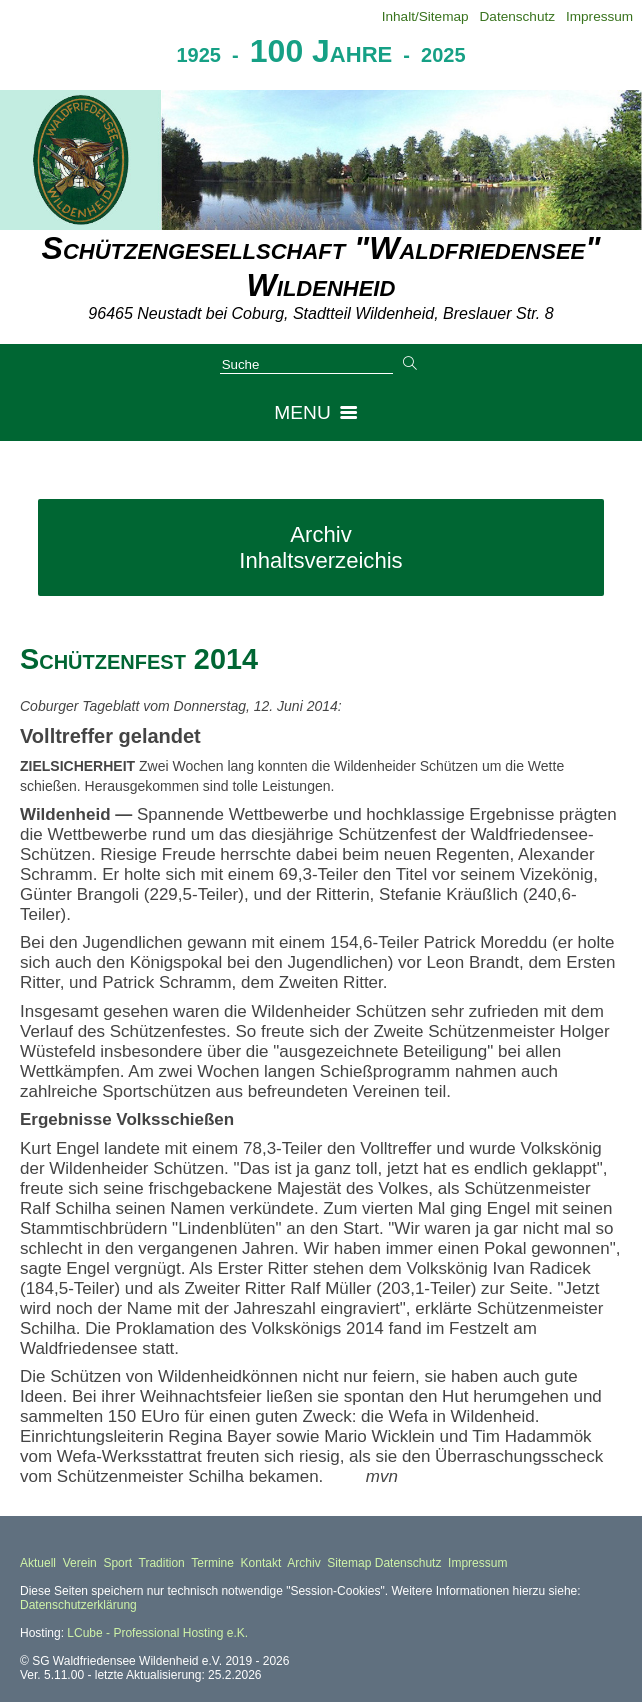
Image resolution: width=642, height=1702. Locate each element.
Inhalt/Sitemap (425, 16)
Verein (80, 1563)
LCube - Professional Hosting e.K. (157, 1633)
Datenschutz (518, 16)
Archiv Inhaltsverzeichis (320, 547)
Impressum (599, 16)
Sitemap (349, 1563)
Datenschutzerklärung (78, 1605)
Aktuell (38, 1563)
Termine (212, 1563)
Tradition (162, 1563)
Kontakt (261, 1563)
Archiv (303, 1563)
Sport (117, 1563)
